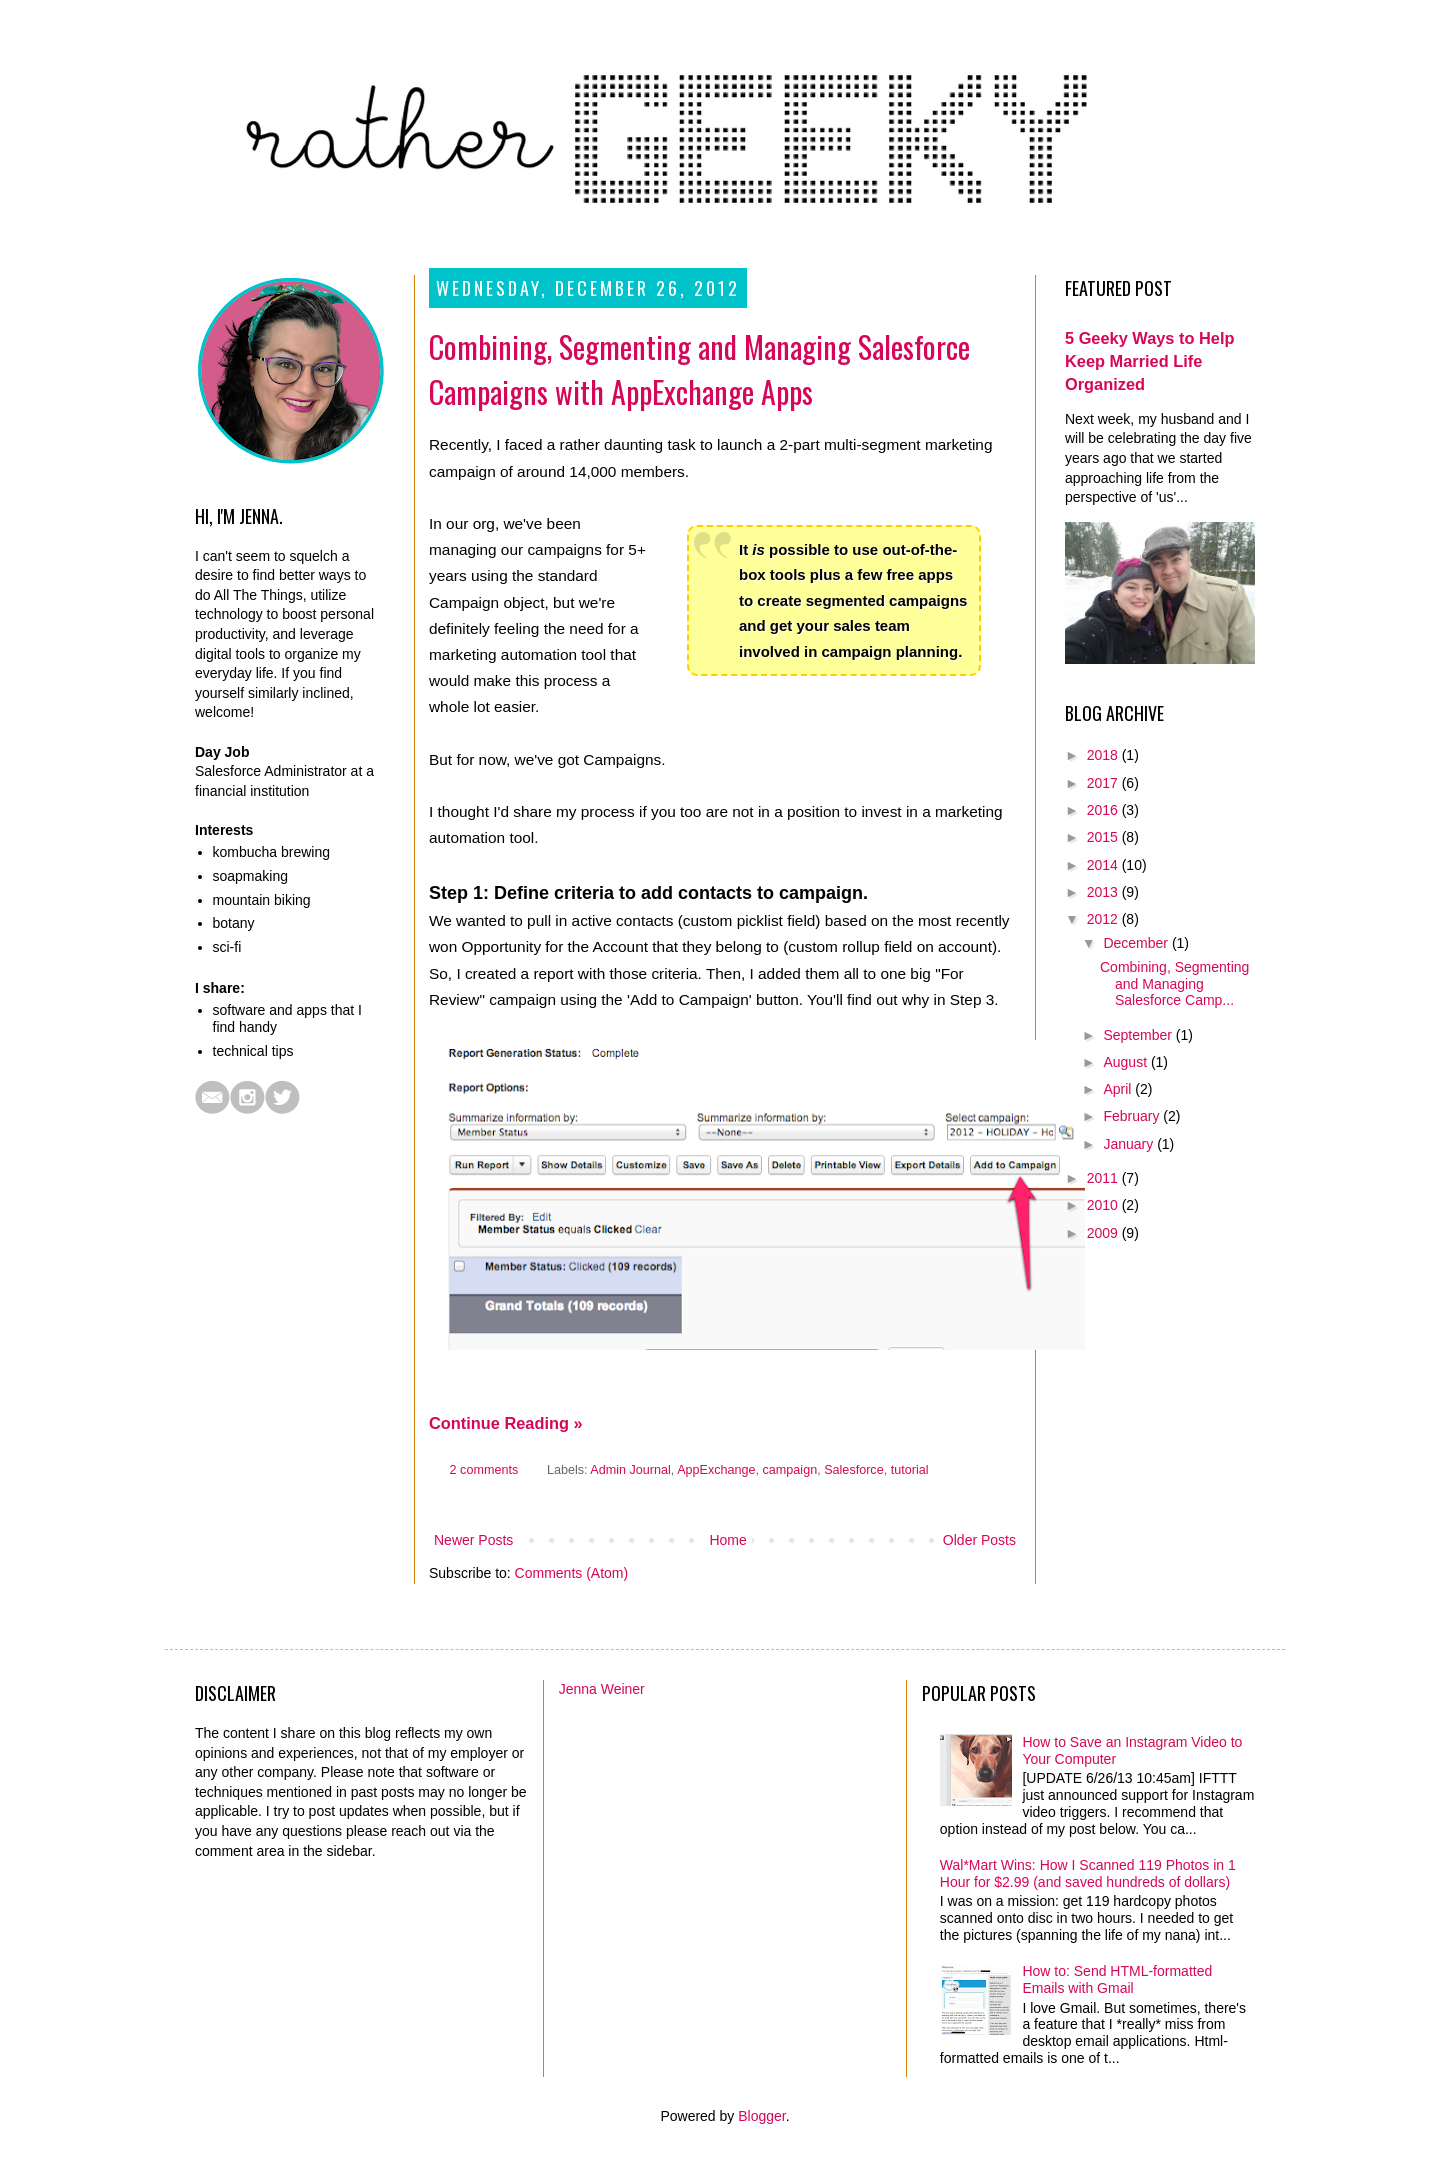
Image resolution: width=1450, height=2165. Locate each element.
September (1139, 1035)
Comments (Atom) (572, 1573)
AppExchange (716, 1470)
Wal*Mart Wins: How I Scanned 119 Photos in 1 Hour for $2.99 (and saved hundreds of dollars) (1088, 1873)
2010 (1104, 1205)
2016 (1104, 810)
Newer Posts (473, 1540)
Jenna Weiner (602, 1689)
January (1130, 1144)
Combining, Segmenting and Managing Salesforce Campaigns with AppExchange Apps (699, 369)
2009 (1104, 1233)
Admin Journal (630, 1470)
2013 (1104, 892)
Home (727, 1540)
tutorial (910, 1470)
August (1126, 1062)
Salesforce (854, 1470)
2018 (1104, 755)
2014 (1104, 865)
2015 (1104, 837)
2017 (1104, 783)
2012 (1104, 919)
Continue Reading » (506, 1423)
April (1119, 1089)
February (1133, 1116)
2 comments (484, 1470)
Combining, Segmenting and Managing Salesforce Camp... (1174, 984)
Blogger (761, 2116)
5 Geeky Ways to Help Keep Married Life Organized (1149, 361)
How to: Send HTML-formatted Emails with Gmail (1117, 1979)
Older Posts (979, 1540)
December (1137, 943)
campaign (790, 1470)
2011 (1104, 1178)
